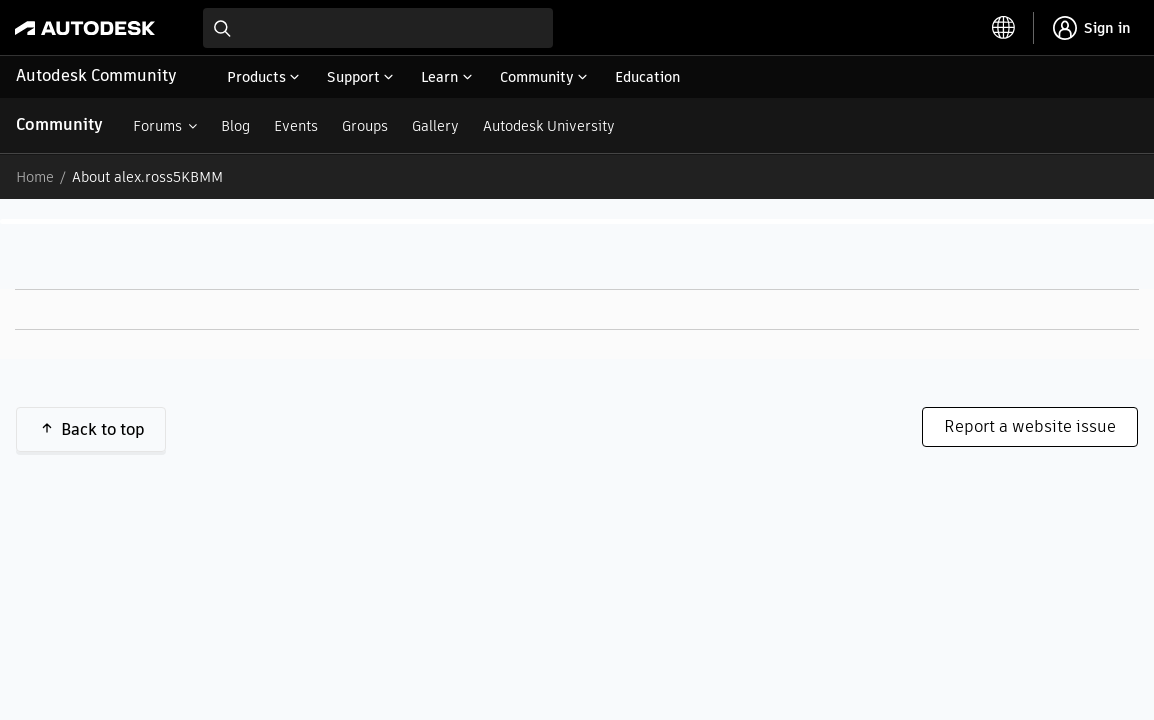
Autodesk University (549, 126)
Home (35, 177)
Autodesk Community (96, 75)
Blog (235, 126)
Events (296, 126)
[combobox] (378, 28)
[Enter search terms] (378, 28)
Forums (157, 126)
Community (59, 124)
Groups (365, 126)
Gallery (435, 126)
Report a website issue (1030, 426)
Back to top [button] (103, 429)
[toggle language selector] (1004, 28)
